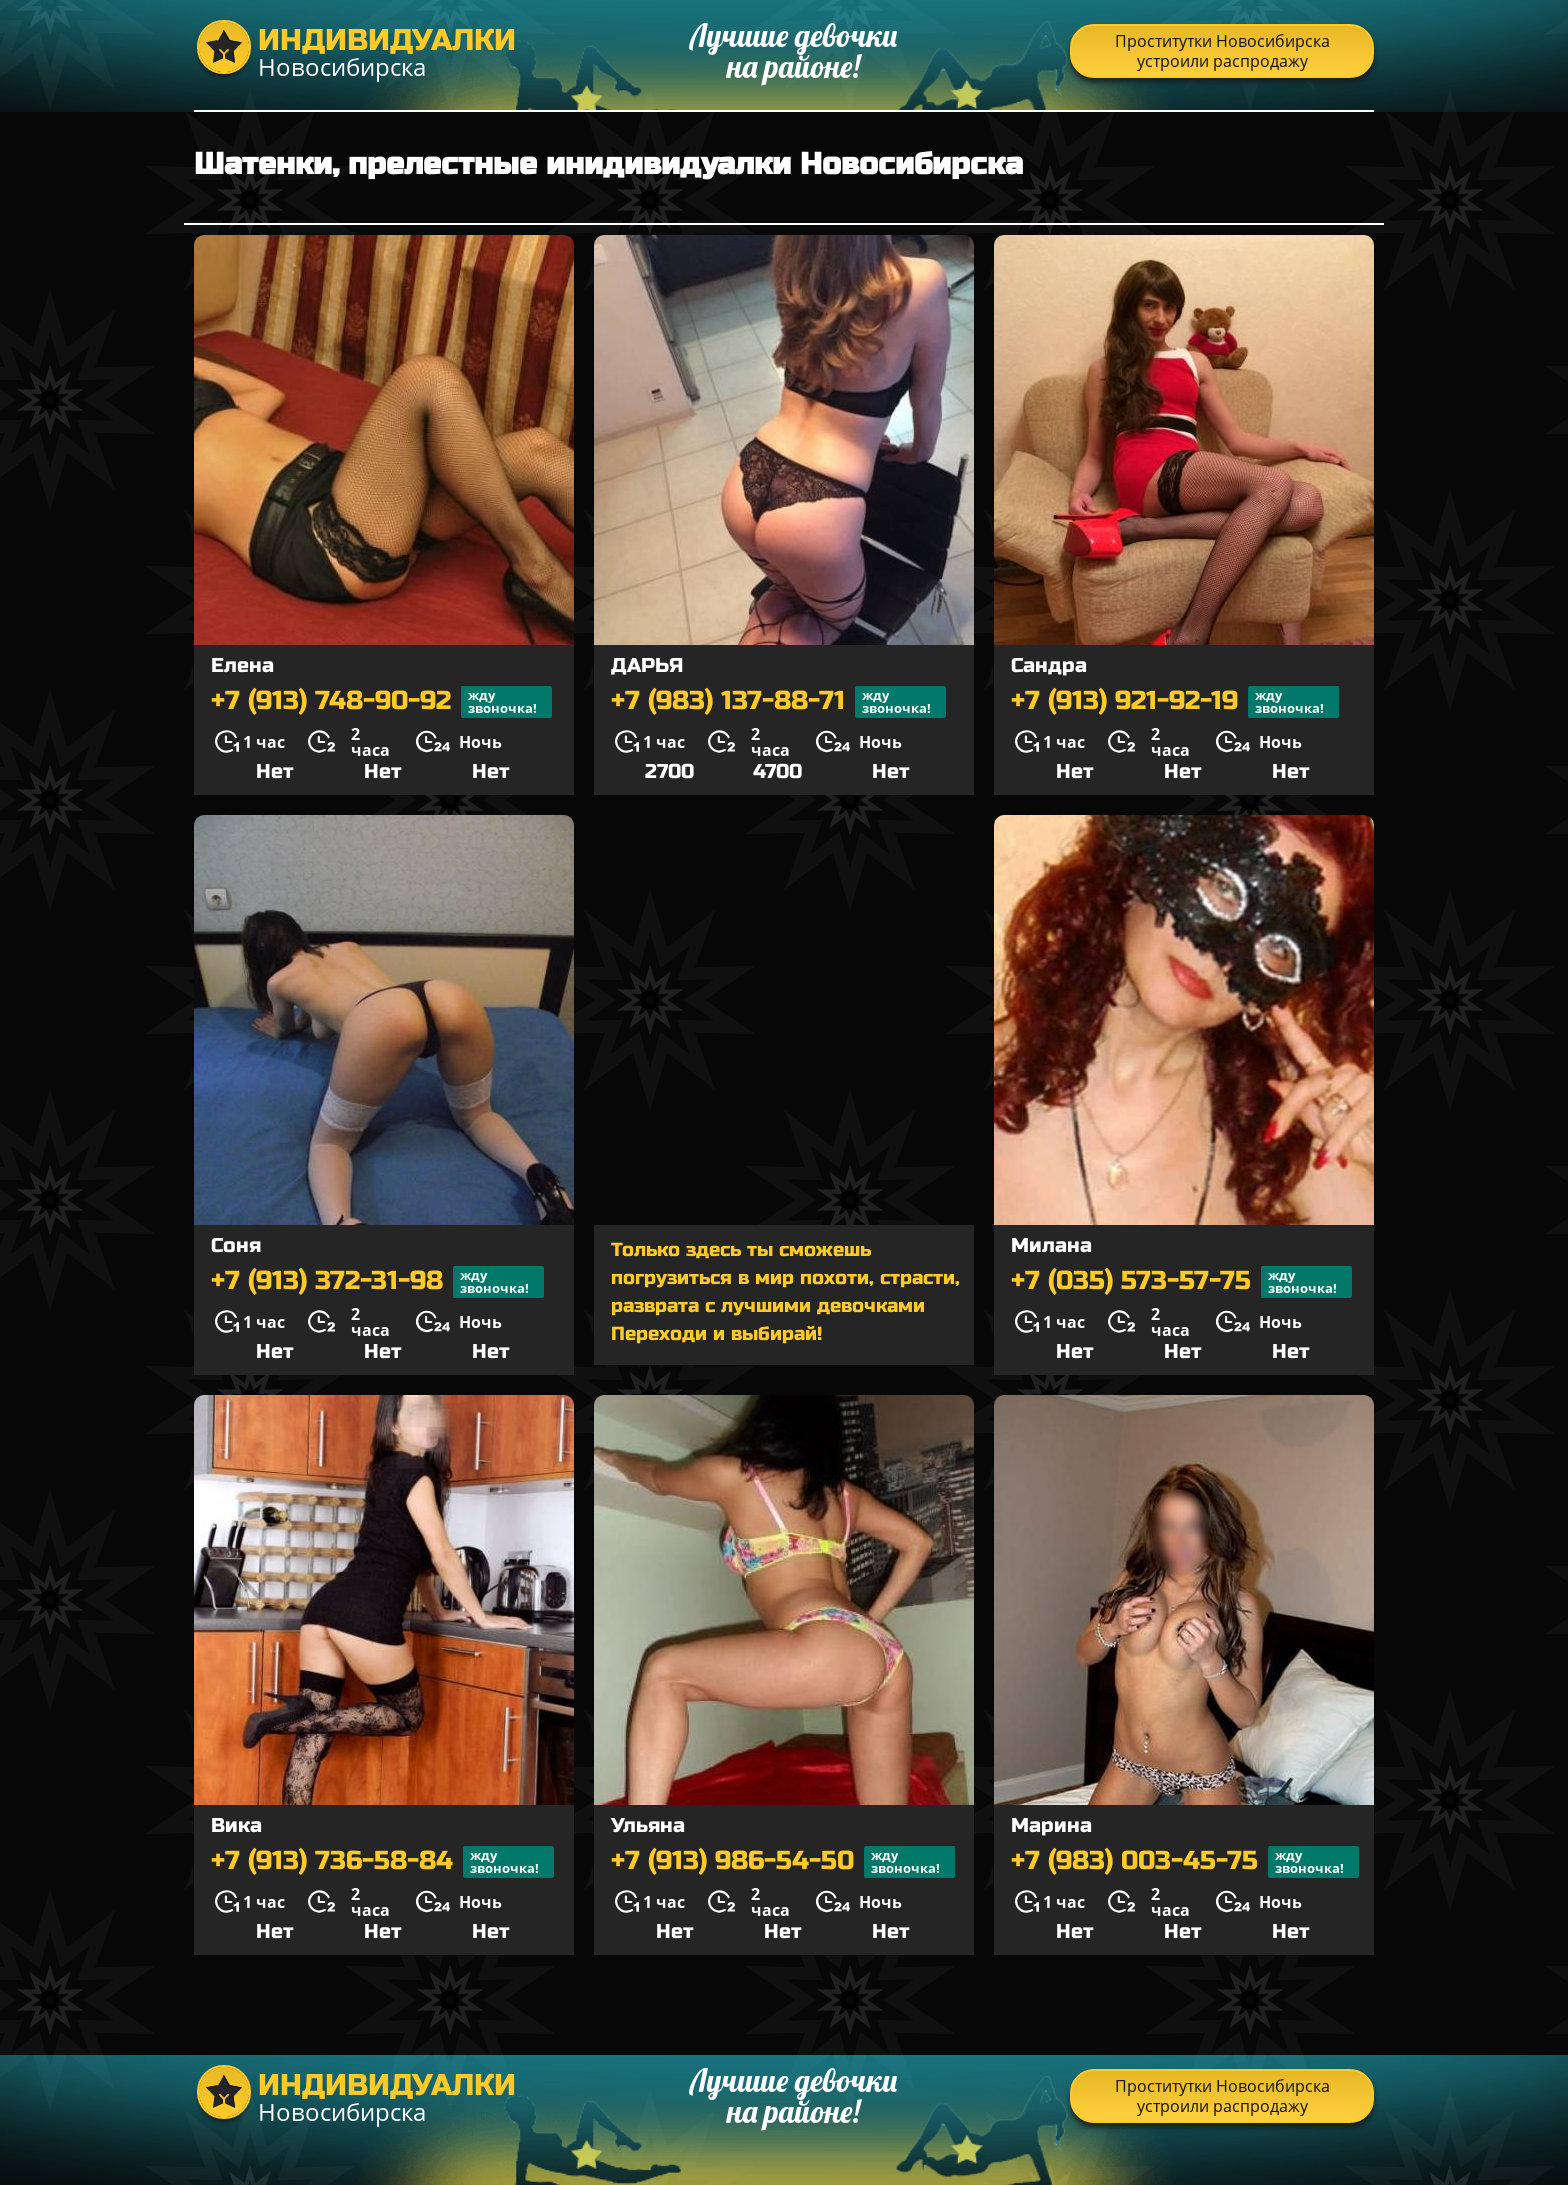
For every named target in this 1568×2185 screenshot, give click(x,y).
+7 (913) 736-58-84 (382, 1862)
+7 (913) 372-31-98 (377, 1282)
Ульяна (648, 1825)
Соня (236, 1245)
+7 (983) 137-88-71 (778, 702)
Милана (1051, 1245)
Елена (242, 665)
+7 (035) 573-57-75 (1181, 1282)
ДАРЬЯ (647, 665)
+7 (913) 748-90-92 (381, 702)
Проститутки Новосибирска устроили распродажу (1222, 51)
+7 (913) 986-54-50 (783, 1862)
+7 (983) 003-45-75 (1185, 1862)
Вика (236, 1825)
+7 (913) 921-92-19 (1175, 702)
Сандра (1049, 665)
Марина (1051, 1825)
